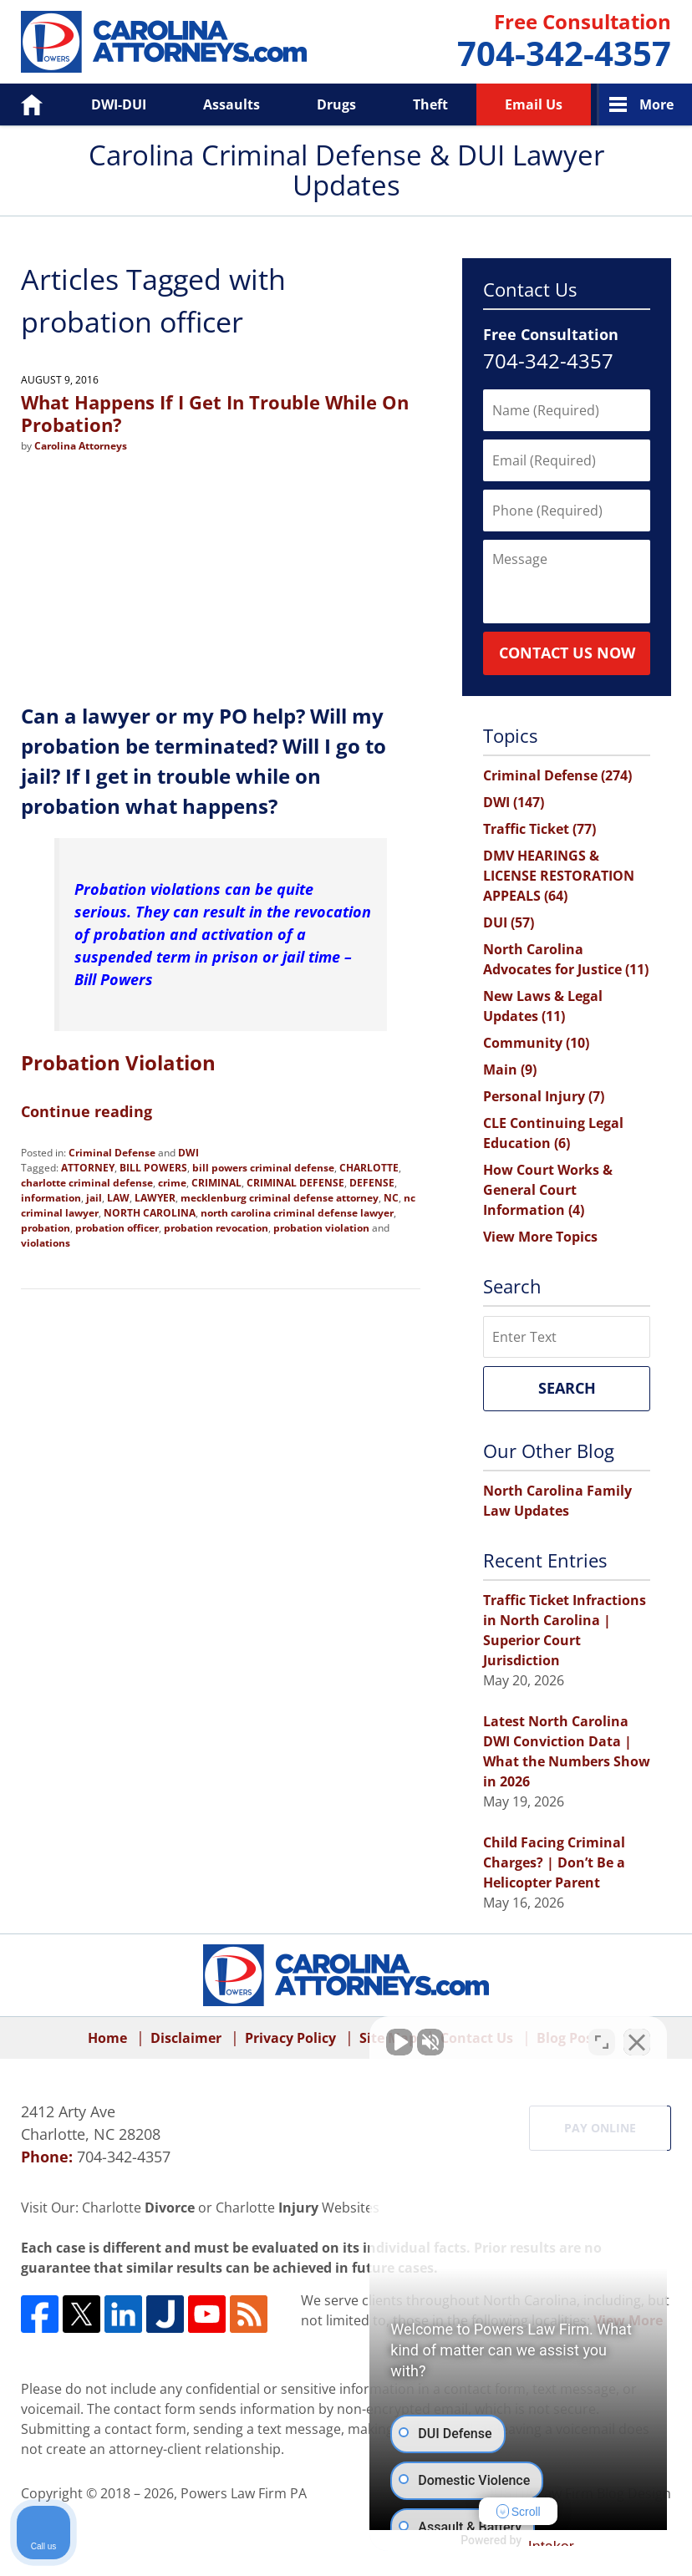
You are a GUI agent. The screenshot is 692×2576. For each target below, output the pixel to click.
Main (510, 1069)
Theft (430, 104)
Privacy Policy (290, 2038)
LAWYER (155, 1198)
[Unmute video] (396, 2042)
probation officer (117, 1228)
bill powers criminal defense (263, 1168)
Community (536, 1043)
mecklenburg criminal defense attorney (280, 1198)
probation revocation (216, 1228)
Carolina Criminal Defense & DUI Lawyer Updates (164, 42)
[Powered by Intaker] (549, 2541)
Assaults (231, 104)
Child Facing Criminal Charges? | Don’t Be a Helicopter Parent (554, 1862)
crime (172, 1183)
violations (45, 1243)
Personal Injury (543, 1096)
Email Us (533, 104)
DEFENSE (371, 1183)
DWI (188, 1153)
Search (567, 1388)
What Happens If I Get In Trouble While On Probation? (215, 412)
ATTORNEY (87, 1168)
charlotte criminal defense (87, 1183)
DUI (508, 922)
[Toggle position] (601, 2042)
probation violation (321, 1228)
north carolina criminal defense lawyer (297, 1213)
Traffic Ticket (539, 829)
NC (391, 1198)
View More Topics (540, 1236)
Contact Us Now (567, 653)
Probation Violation (118, 1062)
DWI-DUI (118, 104)
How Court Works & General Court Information (548, 1190)
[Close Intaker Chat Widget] (636, 2042)
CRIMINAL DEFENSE (295, 1183)
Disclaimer (185, 2038)
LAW (118, 1198)
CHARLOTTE (369, 1168)
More (656, 104)
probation (45, 1228)
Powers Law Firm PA (244, 2493)
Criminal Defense (112, 1153)
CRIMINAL (216, 1183)
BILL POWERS (153, 1168)
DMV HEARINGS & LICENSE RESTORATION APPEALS (558, 875)
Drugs (336, 104)
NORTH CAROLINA (150, 1213)
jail (94, 1198)
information (51, 1198)
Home (19, 104)
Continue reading (86, 1111)
